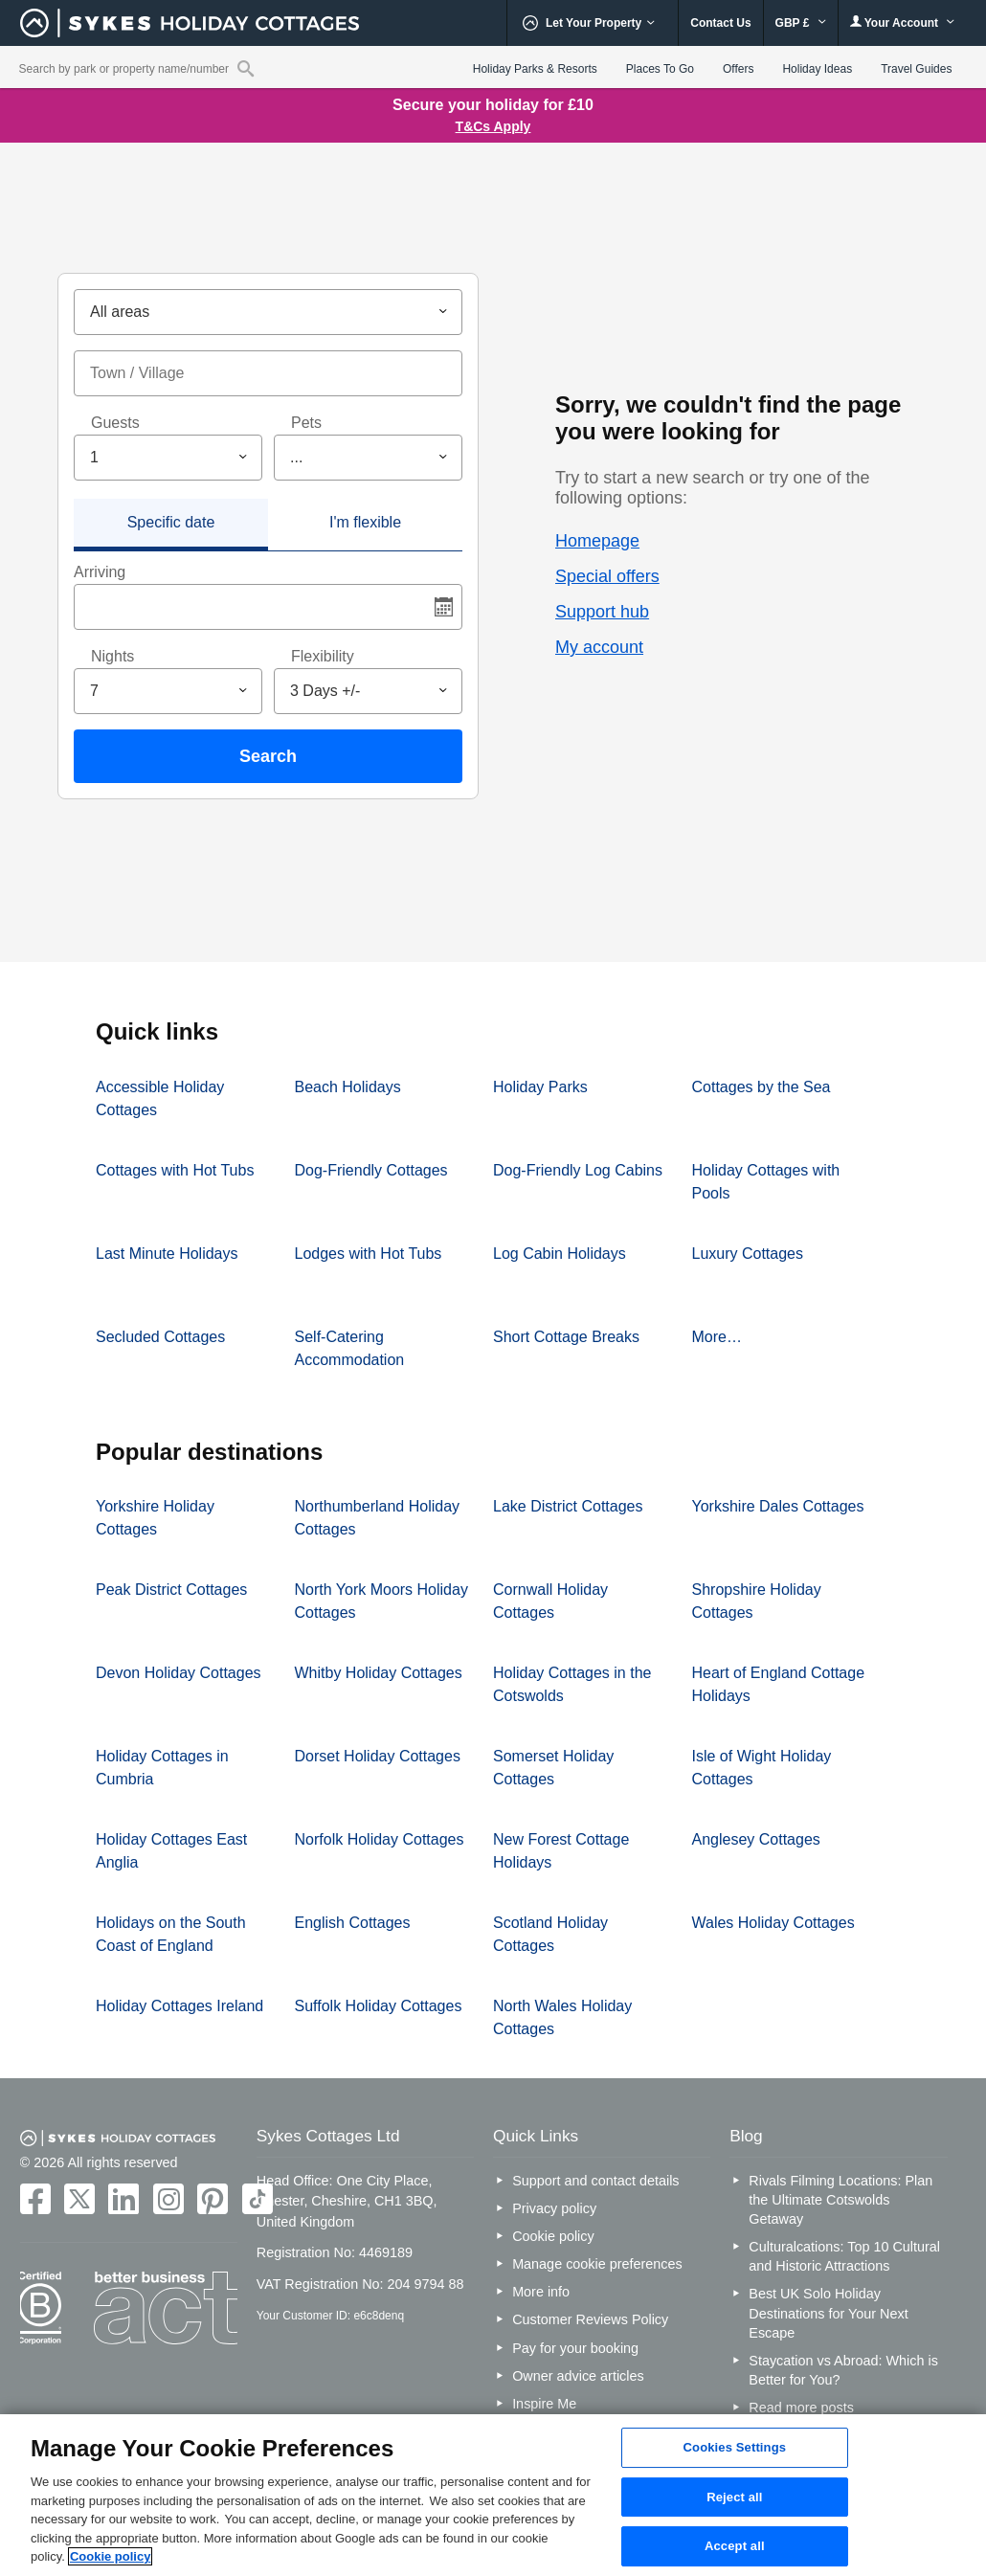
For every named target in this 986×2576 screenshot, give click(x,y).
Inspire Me (544, 2403)
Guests (115, 422)
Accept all (735, 2547)
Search (268, 756)
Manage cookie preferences (597, 2264)
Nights (112, 656)
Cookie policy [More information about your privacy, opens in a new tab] (110, 2556)
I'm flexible (365, 522)
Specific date (171, 522)
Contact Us (720, 23)
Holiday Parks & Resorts (535, 69)
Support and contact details (595, 2180)
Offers (738, 69)
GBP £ (800, 23)
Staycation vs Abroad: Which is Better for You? (843, 2370)
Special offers (607, 576)
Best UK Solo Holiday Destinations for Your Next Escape (828, 2313)
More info (541, 2291)
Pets (306, 422)
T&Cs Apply (493, 126)
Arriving (99, 572)
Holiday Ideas (817, 69)
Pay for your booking (575, 2348)
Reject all (734, 2497)
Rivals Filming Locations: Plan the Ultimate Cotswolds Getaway (840, 2200)
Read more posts (801, 2407)
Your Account (902, 22)
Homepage (597, 540)
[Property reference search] (245, 68)
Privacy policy (554, 2208)
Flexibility (322, 656)
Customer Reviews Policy (590, 2319)
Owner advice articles (578, 2376)
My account (599, 647)
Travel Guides (916, 69)
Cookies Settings (735, 2447)
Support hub (602, 611)
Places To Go (660, 69)
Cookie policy (553, 2236)
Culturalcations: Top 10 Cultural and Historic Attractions (844, 2256)
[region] (493, 2495)
